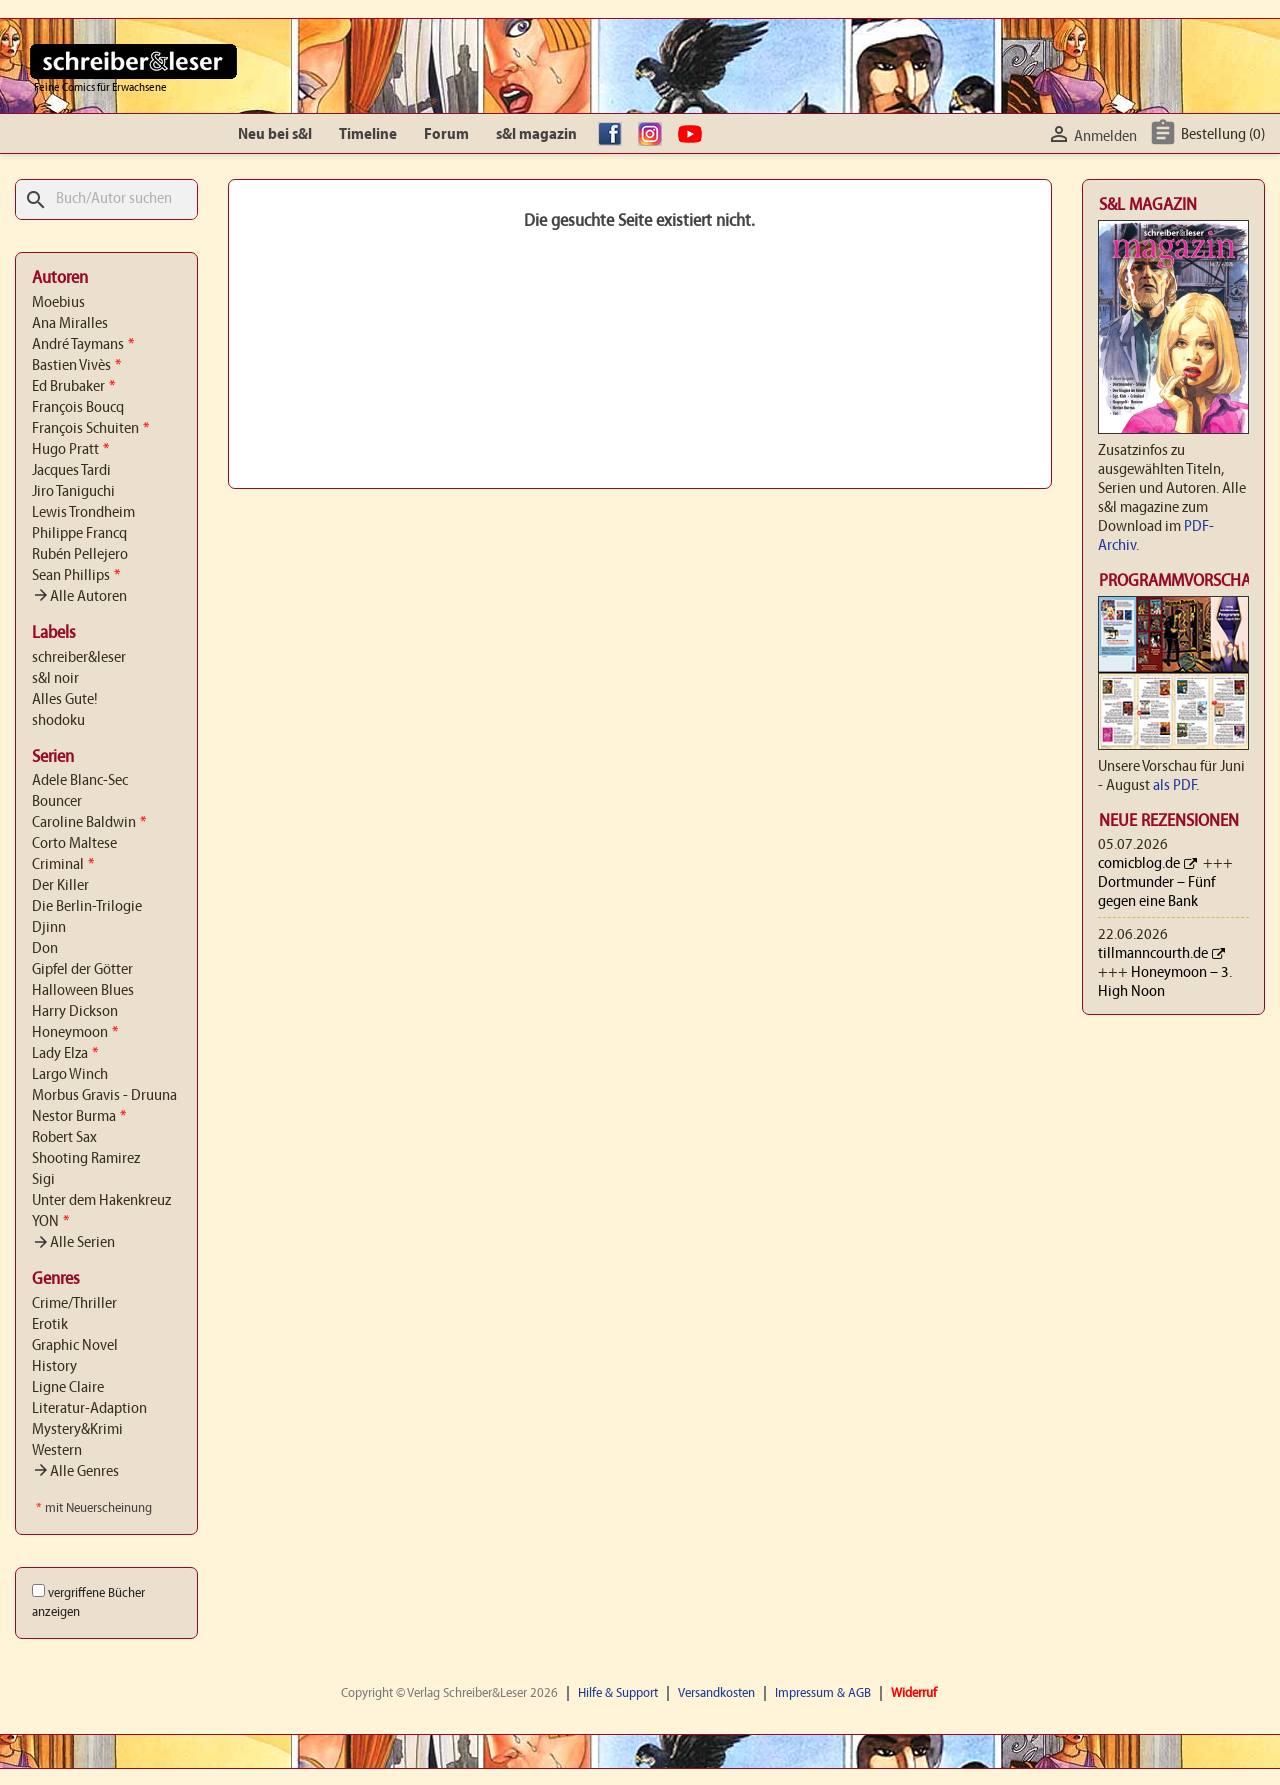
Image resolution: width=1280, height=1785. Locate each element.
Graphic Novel (75, 1346)
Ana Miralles (70, 324)
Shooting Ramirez (86, 1159)
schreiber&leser (79, 658)
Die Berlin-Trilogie (87, 907)
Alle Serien (73, 1243)
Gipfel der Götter (82, 970)
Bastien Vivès (76, 366)
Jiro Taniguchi (73, 492)
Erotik (50, 1325)
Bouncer (57, 802)
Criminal (63, 865)
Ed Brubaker (73, 387)
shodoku (58, 721)
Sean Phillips (76, 576)
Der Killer (60, 886)
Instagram (655, 135)
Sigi (43, 1180)
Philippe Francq (79, 534)
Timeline (368, 135)
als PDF (1174, 786)
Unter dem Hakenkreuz (101, 1201)
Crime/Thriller (74, 1304)
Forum (446, 135)
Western (57, 1451)
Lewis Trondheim (83, 513)
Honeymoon (75, 1033)
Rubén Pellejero (80, 555)
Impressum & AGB (823, 1693)
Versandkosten (716, 1693)
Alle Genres (75, 1472)
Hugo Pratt (70, 450)
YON (50, 1222)
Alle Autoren (79, 597)
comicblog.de (1139, 864)
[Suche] (106, 199)
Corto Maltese (74, 844)
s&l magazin (536, 135)
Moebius (58, 303)
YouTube (695, 135)
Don (45, 949)
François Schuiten (90, 429)
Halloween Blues (83, 991)
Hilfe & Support (618, 1693)
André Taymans (83, 345)
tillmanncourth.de (1153, 954)
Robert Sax (64, 1138)
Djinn (49, 928)
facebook (615, 135)
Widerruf (914, 1693)
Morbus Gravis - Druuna (104, 1096)
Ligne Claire (68, 1388)
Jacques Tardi (71, 471)
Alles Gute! (65, 700)
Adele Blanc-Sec (80, 781)
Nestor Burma (79, 1117)
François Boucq (78, 408)
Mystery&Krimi (77, 1430)
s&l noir (55, 679)
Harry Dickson (75, 1012)
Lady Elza (65, 1054)
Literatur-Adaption (89, 1409)
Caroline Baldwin (89, 823)
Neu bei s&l (275, 135)
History (54, 1367)
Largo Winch (70, 1075)
